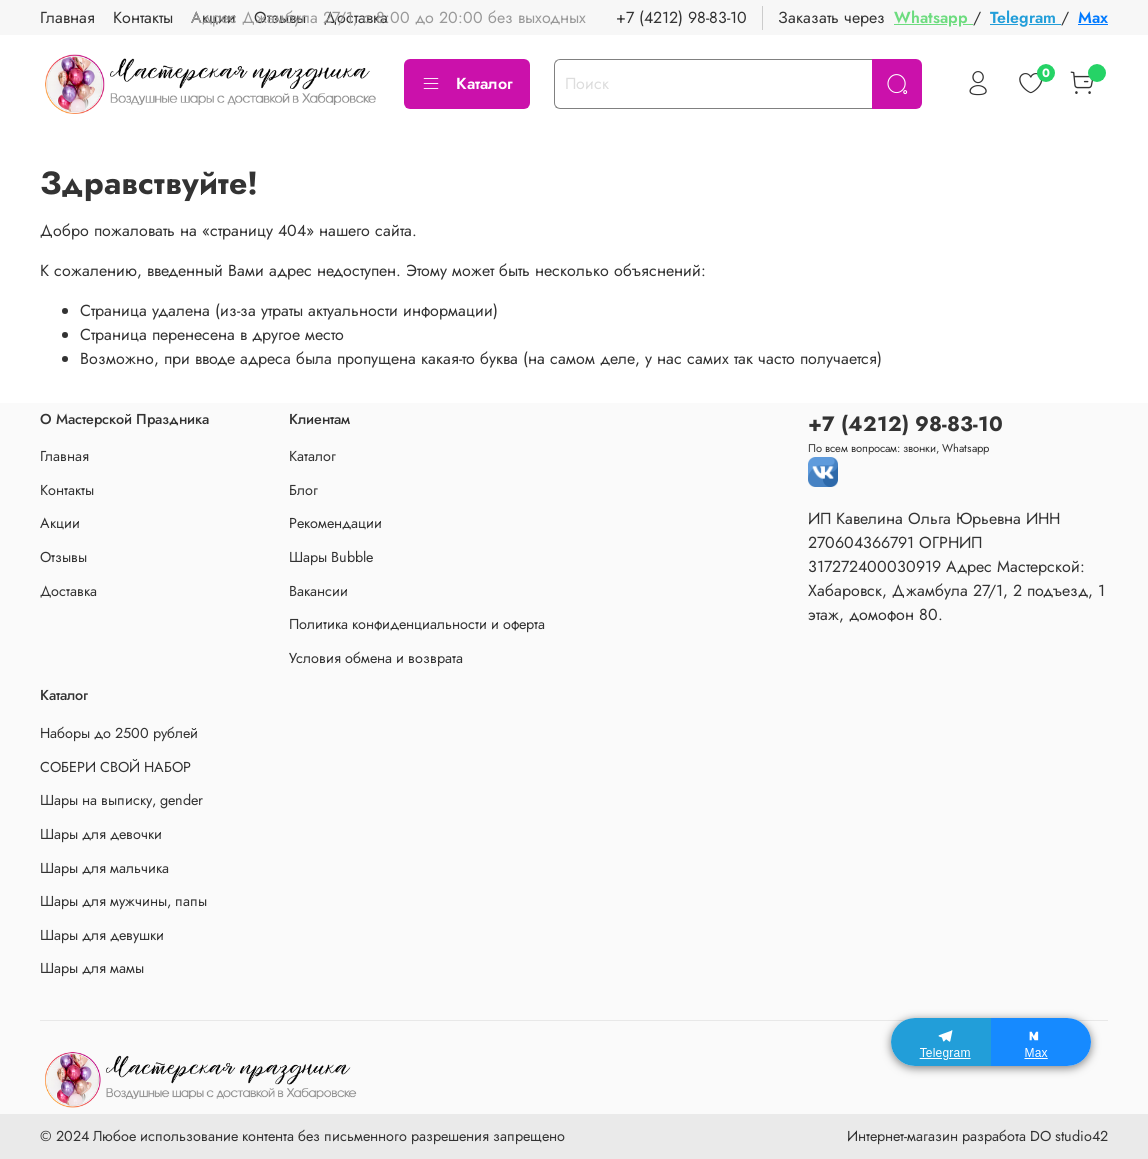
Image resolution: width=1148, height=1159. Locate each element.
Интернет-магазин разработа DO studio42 (977, 1136)
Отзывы (63, 557)
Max (1093, 17)
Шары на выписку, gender (121, 800)
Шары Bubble (331, 557)
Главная (67, 17)
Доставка (68, 591)
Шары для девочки (101, 834)
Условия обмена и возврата (376, 658)
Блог (303, 490)
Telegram (1025, 17)
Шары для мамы (92, 968)
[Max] (1041, 1042)
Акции (60, 523)
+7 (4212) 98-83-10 (681, 17)
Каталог (467, 83)
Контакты (143, 17)
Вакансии (318, 591)
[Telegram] (941, 1042)
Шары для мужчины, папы (123, 901)
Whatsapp (933, 17)
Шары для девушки (102, 935)
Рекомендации (335, 523)
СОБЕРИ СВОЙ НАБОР (115, 767)
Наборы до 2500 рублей (119, 733)
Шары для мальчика (104, 868)
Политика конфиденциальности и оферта (417, 624)
